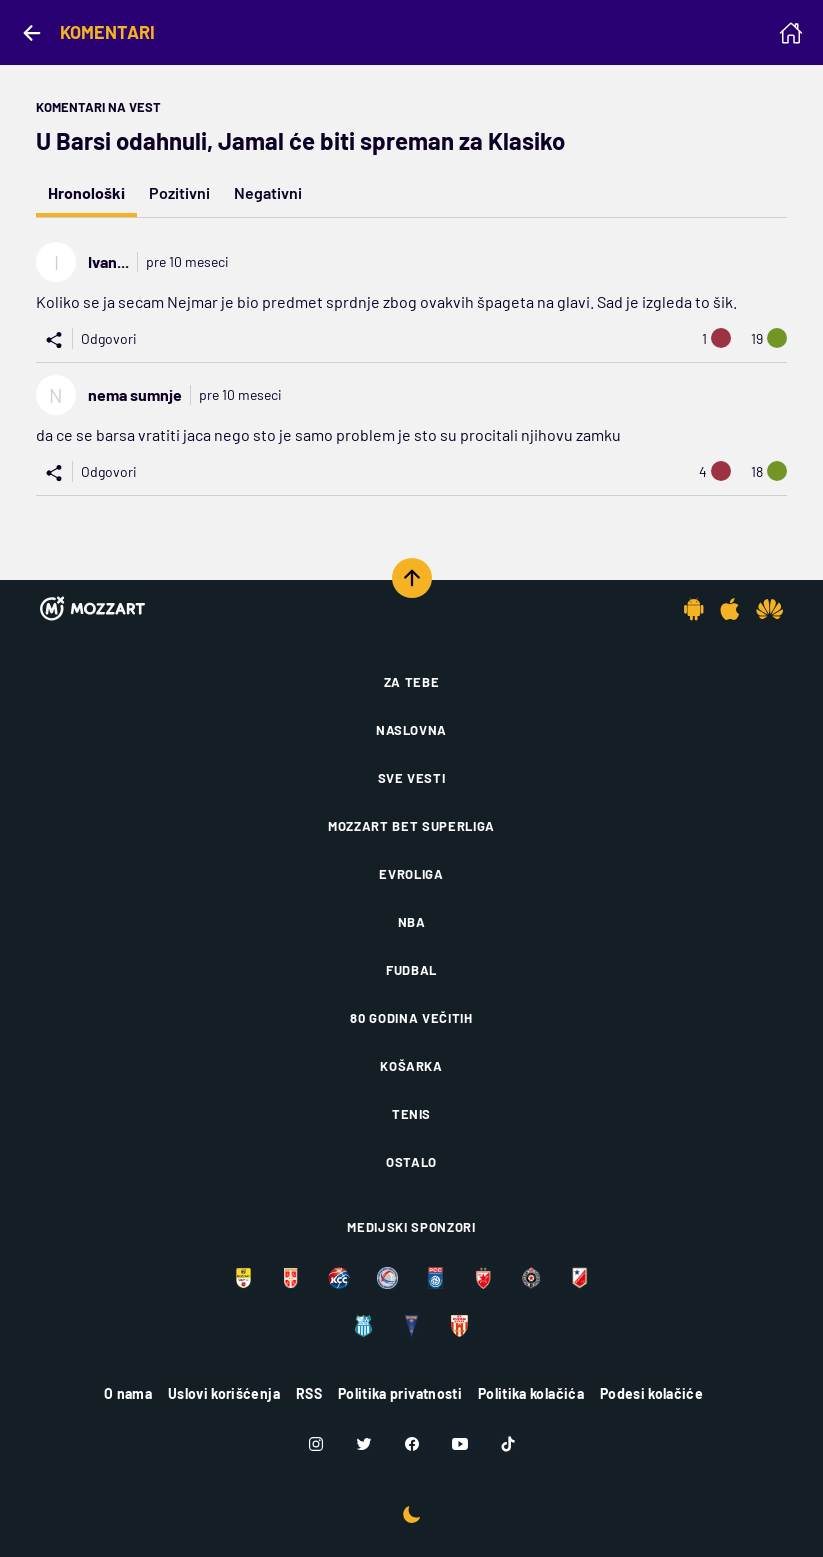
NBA (412, 922)
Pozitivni (179, 192)
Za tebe (412, 682)
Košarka (411, 1066)
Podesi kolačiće (651, 1393)
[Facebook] (412, 1444)
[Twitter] (364, 1444)
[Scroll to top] (412, 578)
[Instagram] (316, 1444)
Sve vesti (412, 778)
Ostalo (411, 1162)
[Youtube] (460, 1444)
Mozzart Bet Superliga (411, 826)
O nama (128, 1393)
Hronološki (86, 192)
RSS (309, 1393)
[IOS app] (730, 609)
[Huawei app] (769, 609)
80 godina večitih (411, 1018)
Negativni (268, 192)
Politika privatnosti (400, 1393)
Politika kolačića (531, 1393)
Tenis (411, 1114)
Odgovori (109, 338)
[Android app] (694, 609)
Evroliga (411, 874)
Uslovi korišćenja (224, 1393)
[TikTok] (508, 1444)
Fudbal (411, 970)
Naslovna (411, 730)
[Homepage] (791, 33)
